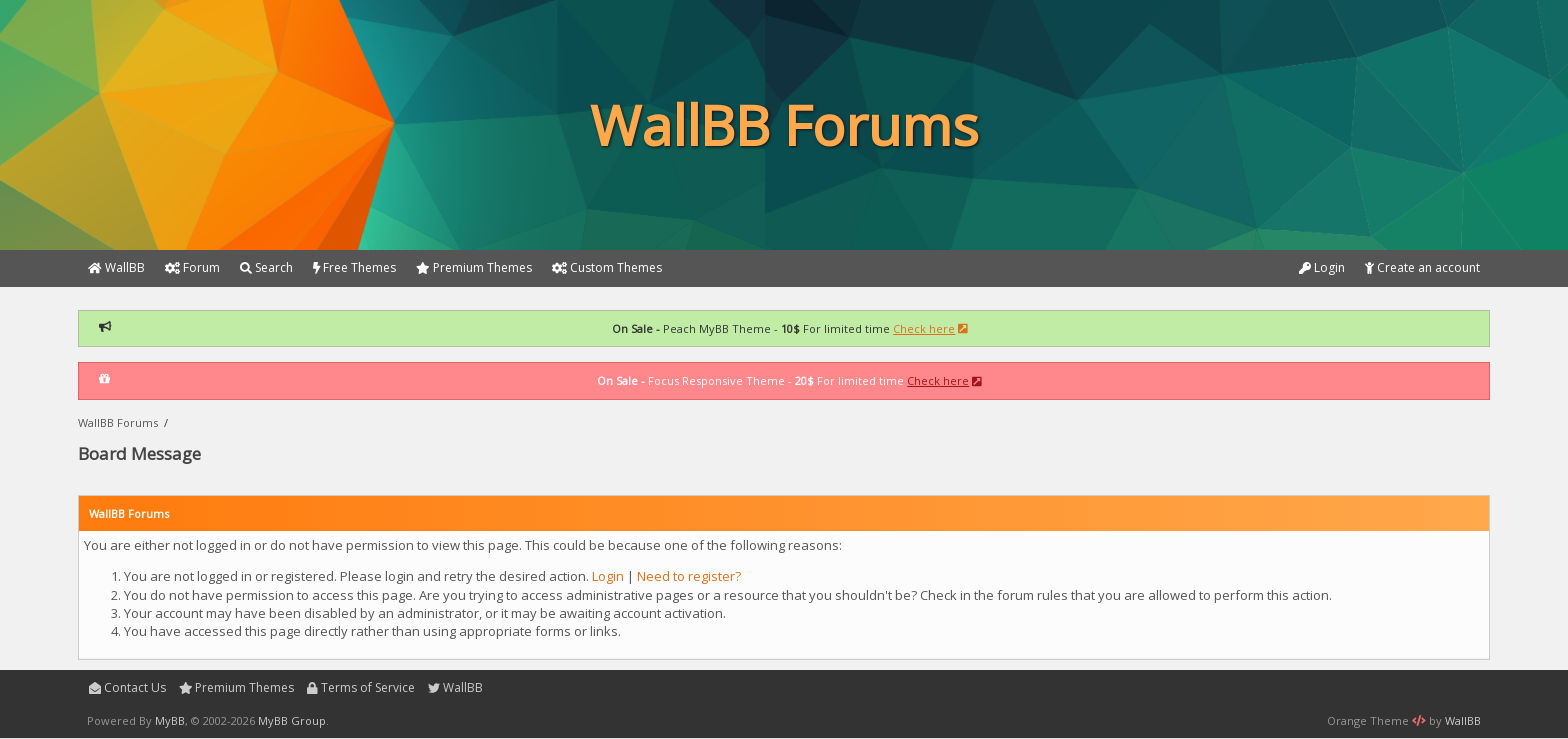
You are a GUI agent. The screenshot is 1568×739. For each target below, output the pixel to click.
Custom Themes (607, 267)
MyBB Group (292, 720)
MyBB (170, 720)
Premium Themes (237, 687)
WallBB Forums (118, 422)
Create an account (1422, 267)
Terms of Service (361, 687)
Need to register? (689, 576)
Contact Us (127, 687)
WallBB (455, 687)
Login (1322, 267)
